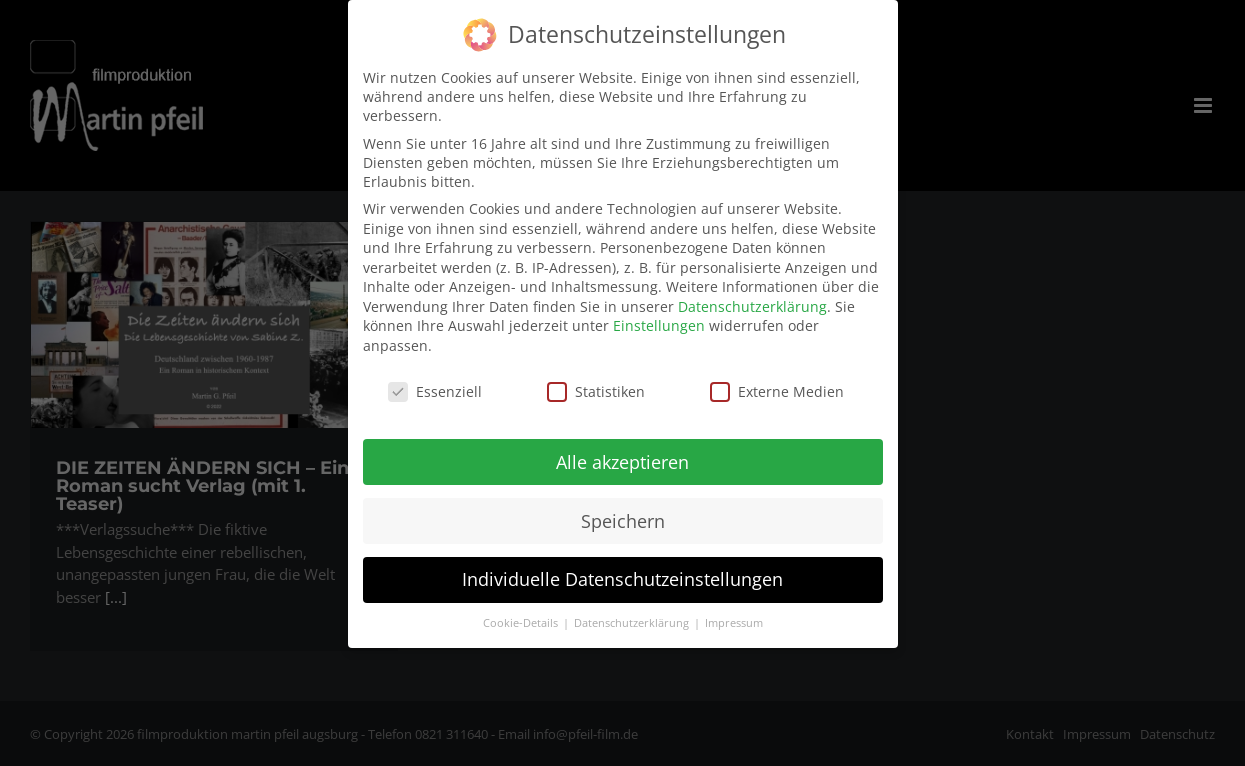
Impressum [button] (734, 615)
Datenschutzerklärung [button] (633, 615)
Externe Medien (777, 382)
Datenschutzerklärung (752, 297)
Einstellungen (659, 317)
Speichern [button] (623, 512)
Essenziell (435, 382)
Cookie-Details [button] (522, 615)
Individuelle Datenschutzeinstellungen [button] (622, 571)
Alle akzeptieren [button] (622, 453)
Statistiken (596, 382)
